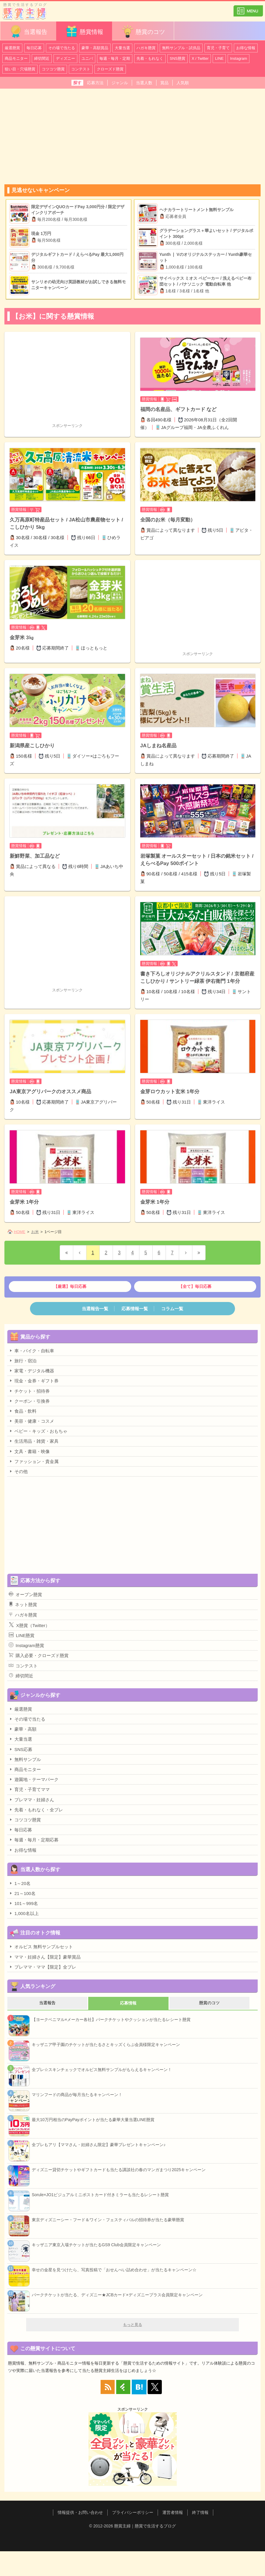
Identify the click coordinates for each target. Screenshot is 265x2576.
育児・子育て (218, 48)
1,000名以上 (24, 1913)
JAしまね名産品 (158, 745)
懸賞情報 (84, 31)
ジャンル (119, 82)
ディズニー (65, 58)
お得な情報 (245, 48)
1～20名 (20, 1883)
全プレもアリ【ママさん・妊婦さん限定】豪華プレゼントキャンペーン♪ (99, 2144)
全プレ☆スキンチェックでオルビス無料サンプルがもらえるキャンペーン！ (102, 2069)
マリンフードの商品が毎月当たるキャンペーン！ (77, 2094)
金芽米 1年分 (24, 1202)
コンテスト (80, 69)
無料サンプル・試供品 (181, 48)
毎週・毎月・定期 (114, 58)
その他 (18, 1471)
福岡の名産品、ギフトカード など (178, 409)
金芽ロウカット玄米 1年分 (169, 1091)
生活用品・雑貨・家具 (34, 1441)
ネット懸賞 (23, 1604)
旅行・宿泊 (22, 1360)
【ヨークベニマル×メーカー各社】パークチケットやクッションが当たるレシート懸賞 (111, 2019)
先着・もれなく (149, 58)
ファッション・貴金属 (34, 1461)
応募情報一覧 (134, 1308)
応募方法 (95, 82)
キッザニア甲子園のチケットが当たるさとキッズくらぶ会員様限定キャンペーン (106, 2044)
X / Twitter (200, 58)
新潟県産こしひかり (32, 745)
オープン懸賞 (25, 1594)
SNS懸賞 (177, 58)
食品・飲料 (22, 1411)
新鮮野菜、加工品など (35, 856)
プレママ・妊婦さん (31, 1799)
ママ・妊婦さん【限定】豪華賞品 (45, 1956)
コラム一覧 (172, 1308)
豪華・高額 (22, 1729)
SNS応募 (20, 1749)
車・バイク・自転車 (31, 1350)
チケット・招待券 (29, 1391)
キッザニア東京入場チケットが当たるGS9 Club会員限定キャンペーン (96, 2244)
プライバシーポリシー (132, 2512)
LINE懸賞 (21, 1635)
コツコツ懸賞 (53, 69)
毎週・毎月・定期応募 (34, 1839)
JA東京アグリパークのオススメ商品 (50, 1091)
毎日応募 (34, 48)
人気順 (182, 82)
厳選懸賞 (12, 48)
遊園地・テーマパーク (34, 1779)
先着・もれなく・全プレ (36, 1809)
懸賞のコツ (143, 31)
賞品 (164, 82)
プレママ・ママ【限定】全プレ (42, 1966)
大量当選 (122, 48)
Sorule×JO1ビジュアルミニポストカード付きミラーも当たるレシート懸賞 (100, 2194)
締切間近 (41, 58)
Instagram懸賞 (26, 1645)
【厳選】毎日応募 (70, 1286)
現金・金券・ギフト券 (34, 1380)
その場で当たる (61, 48)
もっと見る (132, 2324)
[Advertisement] (132, 134)
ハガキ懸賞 (146, 48)
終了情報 (200, 2512)
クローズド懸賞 (110, 69)
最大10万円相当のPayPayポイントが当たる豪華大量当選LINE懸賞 (93, 2119)
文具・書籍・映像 (29, 1451)
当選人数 (144, 82)
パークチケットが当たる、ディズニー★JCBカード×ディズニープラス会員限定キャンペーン (117, 2294)
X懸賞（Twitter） (29, 1625)
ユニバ (87, 58)
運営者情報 (172, 2512)
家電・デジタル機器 (31, 1370)
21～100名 (22, 1893)
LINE (219, 58)
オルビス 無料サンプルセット (41, 1946)
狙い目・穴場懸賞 (20, 69)
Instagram (238, 58)
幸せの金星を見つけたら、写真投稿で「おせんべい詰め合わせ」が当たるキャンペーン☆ (114, 2269)
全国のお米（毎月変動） (167, 520)
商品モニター (16, 58)
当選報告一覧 (95, 1308)
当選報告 (28, 31)
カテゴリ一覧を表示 (248, 8)
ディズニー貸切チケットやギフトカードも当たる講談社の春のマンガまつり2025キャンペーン (119, 2169)
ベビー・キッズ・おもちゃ (38, 1431)
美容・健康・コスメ (31, 1421)
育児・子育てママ (29, 1789)
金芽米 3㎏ (22, 637)
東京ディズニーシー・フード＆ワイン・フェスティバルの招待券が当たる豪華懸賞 (108, 2219)
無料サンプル (25, 1759)
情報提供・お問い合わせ (80, 2512)
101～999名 (23, 1903)
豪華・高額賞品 (94, 48)
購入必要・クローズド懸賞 (39, 1655)
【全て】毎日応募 (195, 1286)
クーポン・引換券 (29, 1401)
